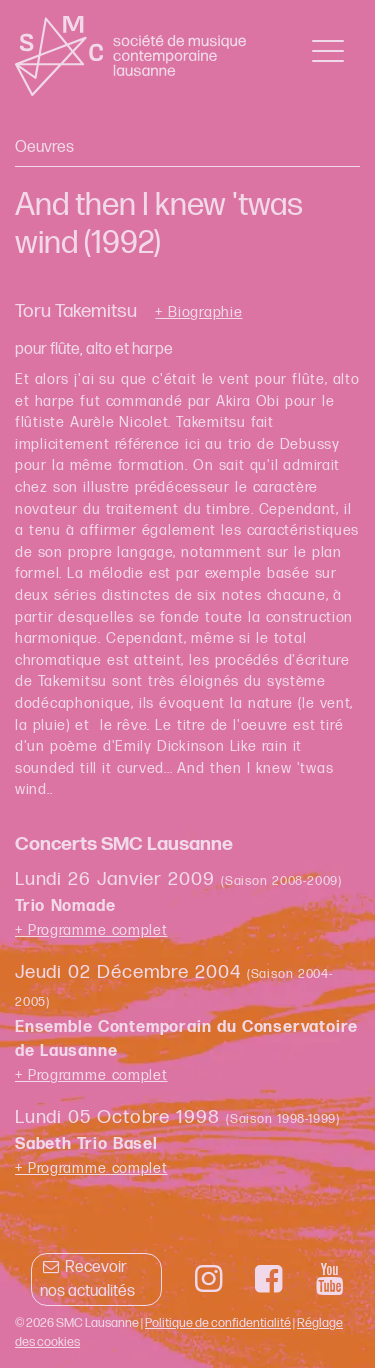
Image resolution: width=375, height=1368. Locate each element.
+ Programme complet (91, 930)
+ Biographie (198, 313)
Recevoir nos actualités (87, 1279)
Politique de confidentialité (218, 1323)
